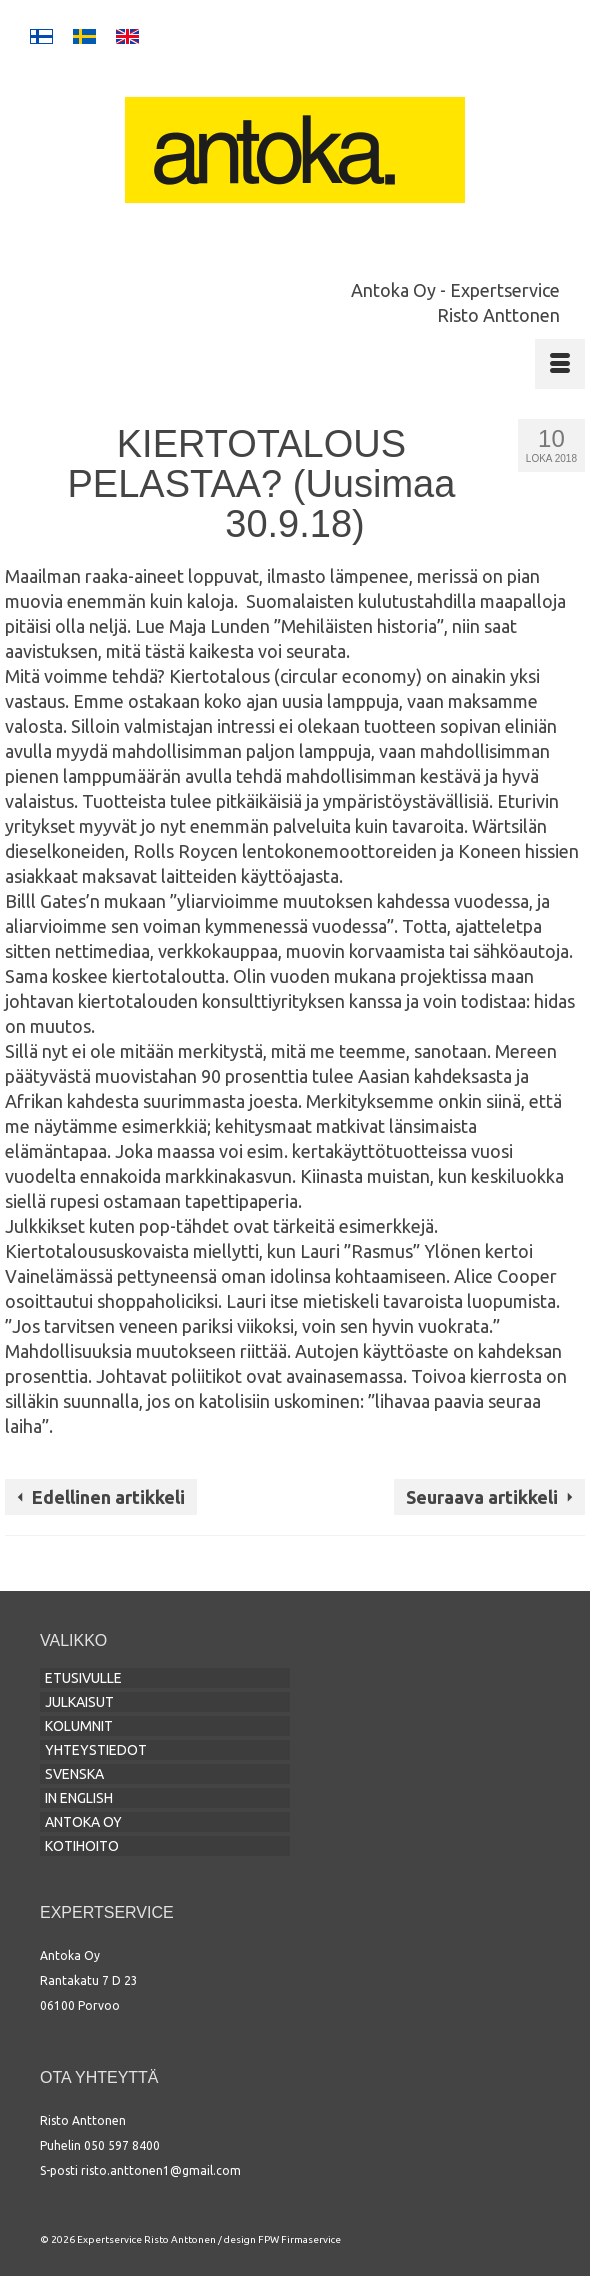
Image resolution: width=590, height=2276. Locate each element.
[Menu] (560, 364)
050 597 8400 (122, 2145)
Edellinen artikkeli (108, 1497)
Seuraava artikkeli (482, 1497)
